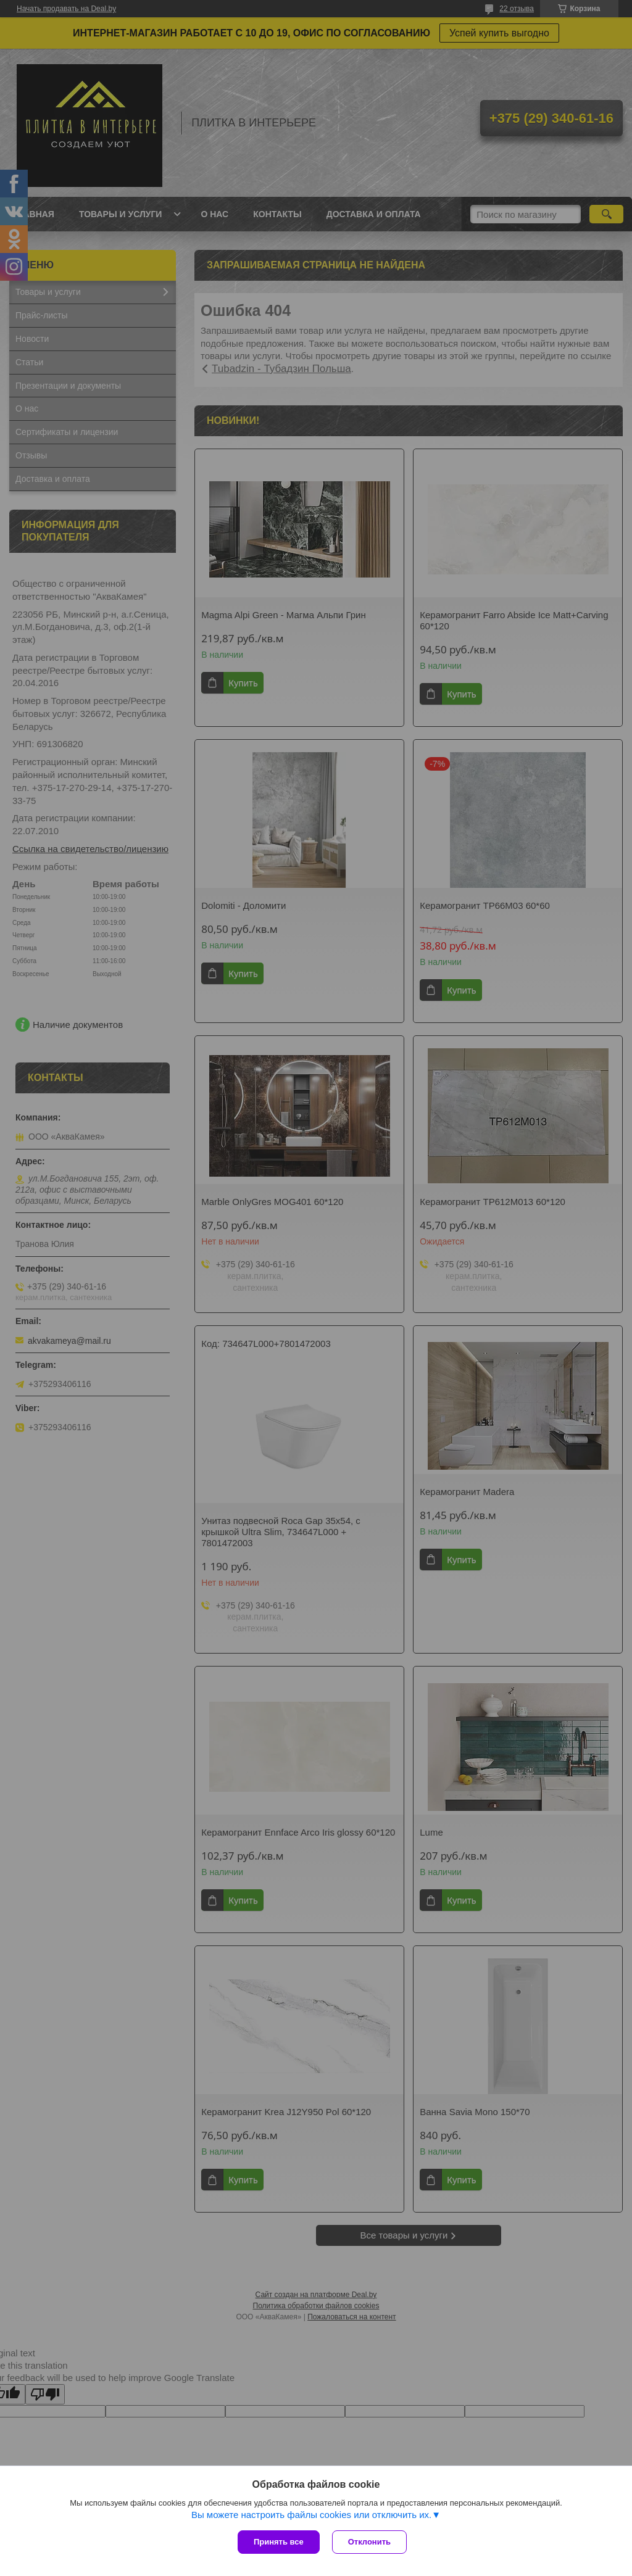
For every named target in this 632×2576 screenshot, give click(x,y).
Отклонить (369, 2541)
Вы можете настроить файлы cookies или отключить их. (311, 2514)
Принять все (279, 2541)
